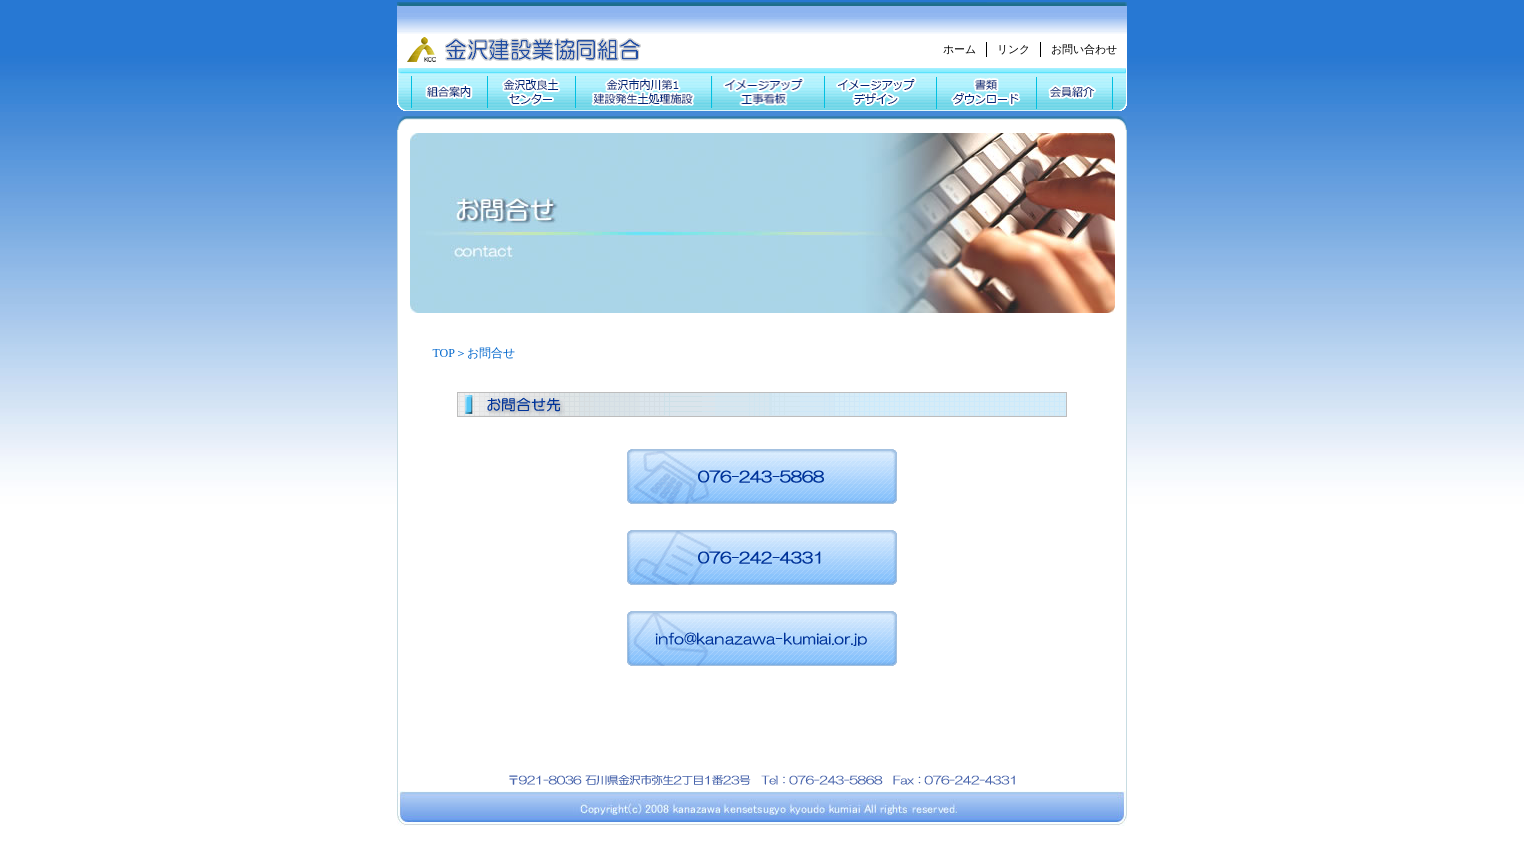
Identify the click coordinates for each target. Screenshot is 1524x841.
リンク (1013, 49)
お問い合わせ (1084, 49)
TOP (444, 353)
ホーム (959, 49)
